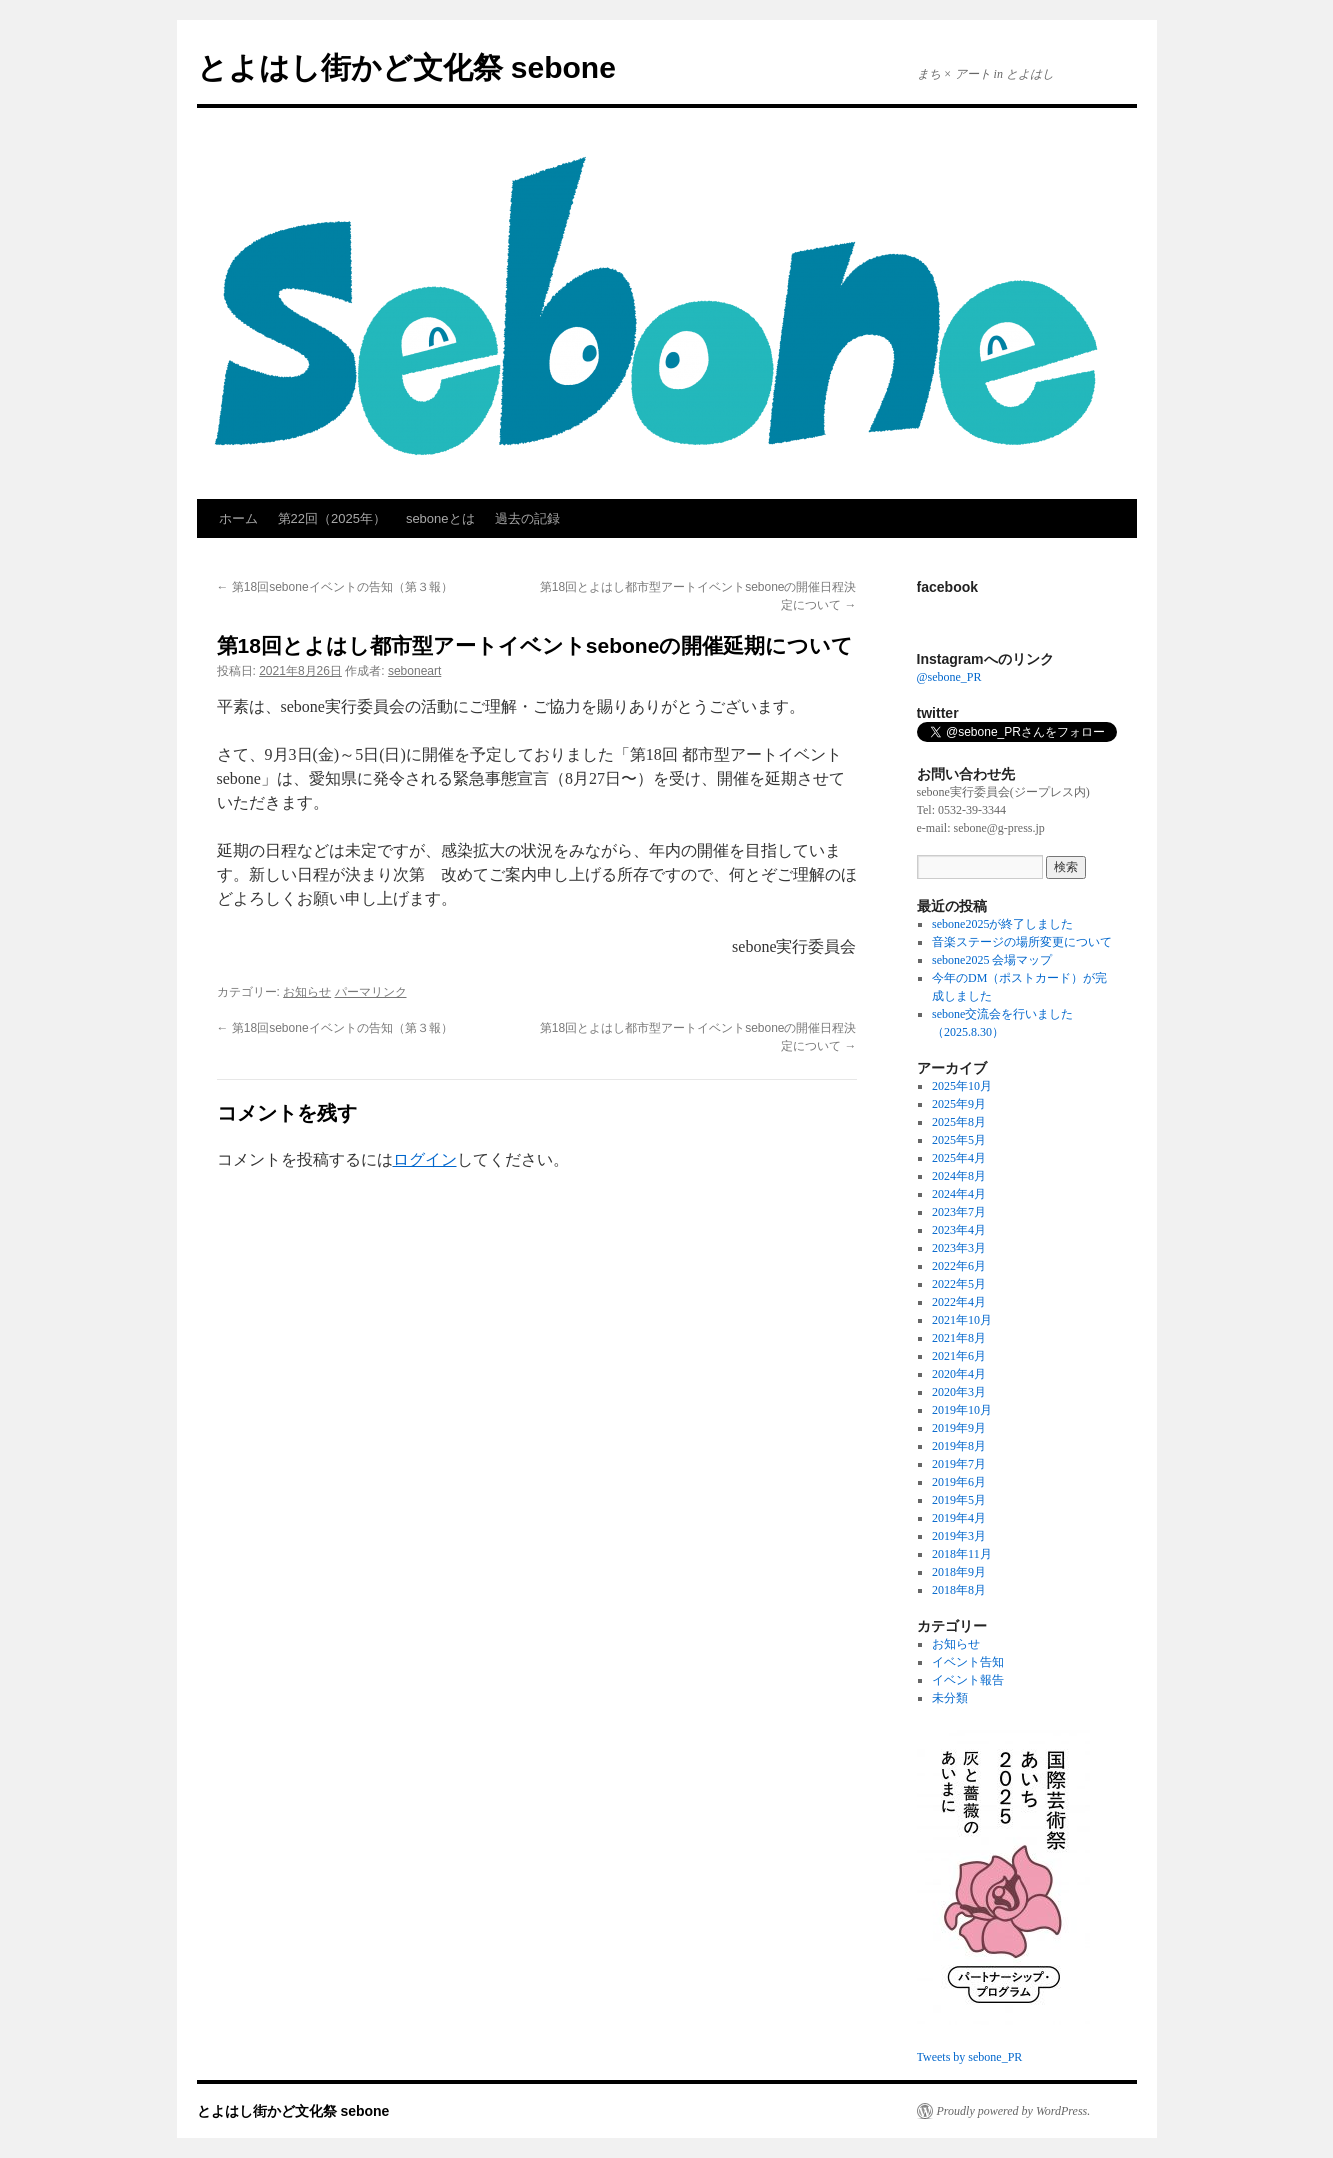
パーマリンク (371, 992)
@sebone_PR (949, 677)
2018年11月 (962, 1554)
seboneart (414, 671)
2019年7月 (959, 1464)
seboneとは (440, 518)
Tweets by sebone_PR (970, 2057)
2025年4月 (959, 1158)
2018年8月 (959, 1590)
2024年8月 (959, 1176)
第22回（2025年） (332, 518)
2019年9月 (959, 1428)
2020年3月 (959, 1392)
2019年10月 (962, 1410)
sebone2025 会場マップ (992, 960)
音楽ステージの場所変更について (1022, 942)
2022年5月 (959, 1284)
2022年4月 (959, 1302)
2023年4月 (959, 1230)
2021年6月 (959, 1356)
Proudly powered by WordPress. (1014, 2111)
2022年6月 (959, 1266)
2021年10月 (962, 1320)
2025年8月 (959, 1122)
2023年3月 (959, 1248)
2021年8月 (959, 1338)
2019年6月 (959, 1482)
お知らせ (307, 992)
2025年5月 (959, 1140)
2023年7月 (959, 1212)
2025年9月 (959, 1104)
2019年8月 (959, 1446)
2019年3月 (959, 1536)
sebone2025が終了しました (1002, 924)
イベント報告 (968, 1680)
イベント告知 (968, 1662)
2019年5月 (959, 1500)
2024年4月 (959, 1194)
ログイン (425, 1159)
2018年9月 (959, 1572)
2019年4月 (959, 1518)
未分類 (950, 1698)
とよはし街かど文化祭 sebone (406, 67)
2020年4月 (959, 1374)
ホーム (238, 518)
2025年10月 (962, 1086)
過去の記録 (527, 518)
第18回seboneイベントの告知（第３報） (335, 587)
